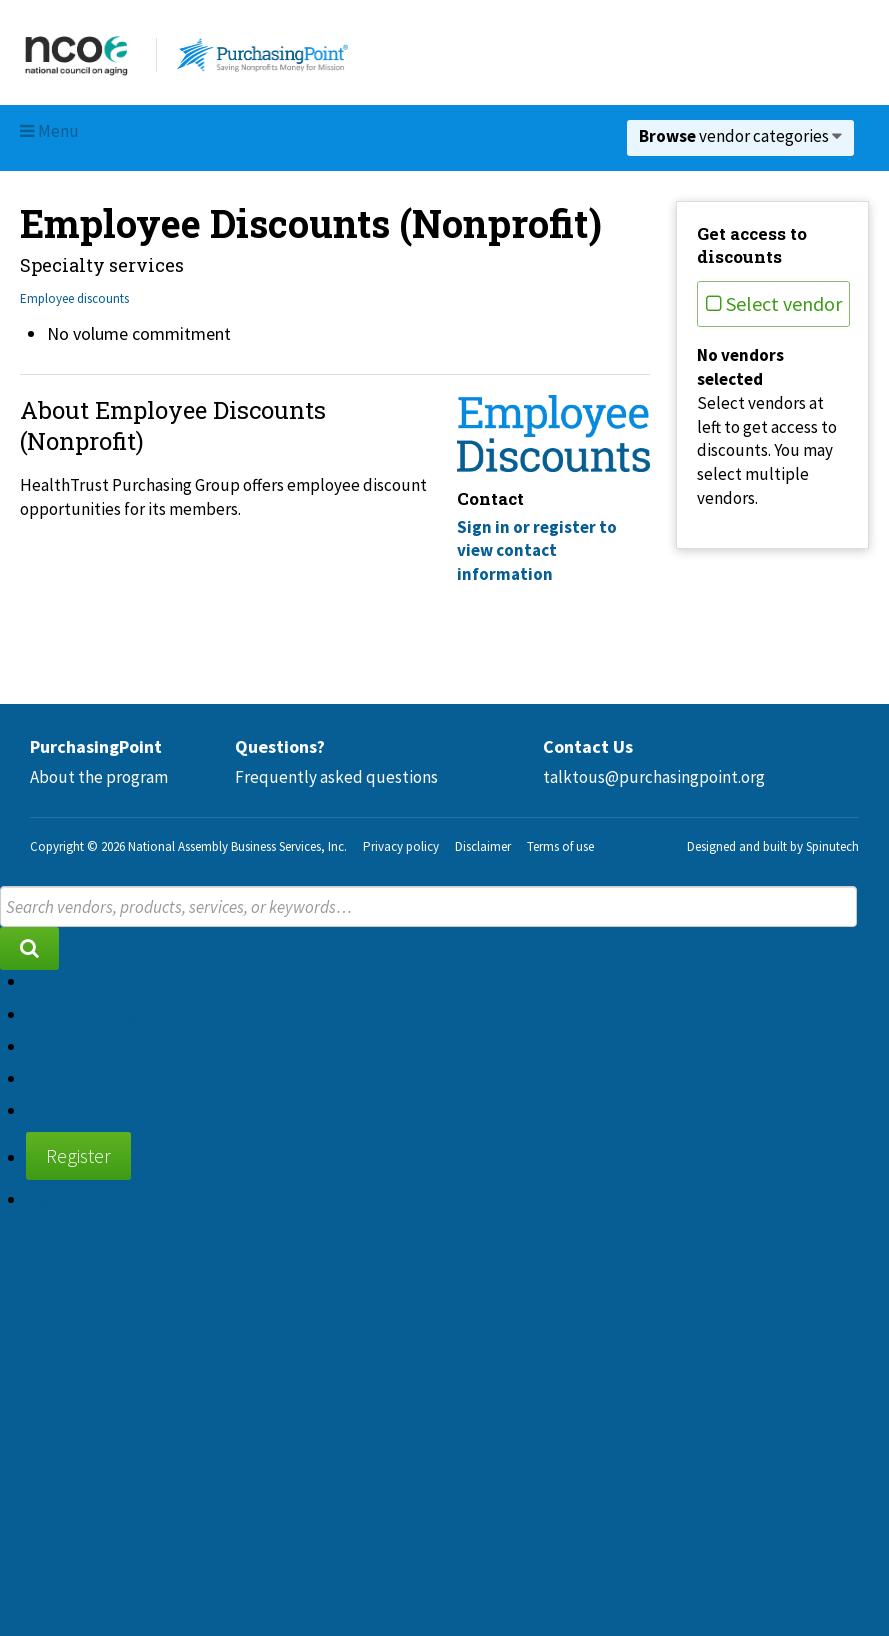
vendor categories (740, 136)
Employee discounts (74, 298)
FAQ (40, 1046)
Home (48, 981)
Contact (54, 1078)
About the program (99, 777)
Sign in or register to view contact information (537, 551)
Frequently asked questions (336, 777)
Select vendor (774, 303)
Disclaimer (483, 846)
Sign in (50, 1199)
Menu (49, 131)
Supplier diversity (91, 1110)
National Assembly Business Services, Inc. (237, 846)
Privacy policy (401, 846)
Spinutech (832, 846)
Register (78, 1155)
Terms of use (560, 846)
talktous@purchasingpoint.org (654, 777)
